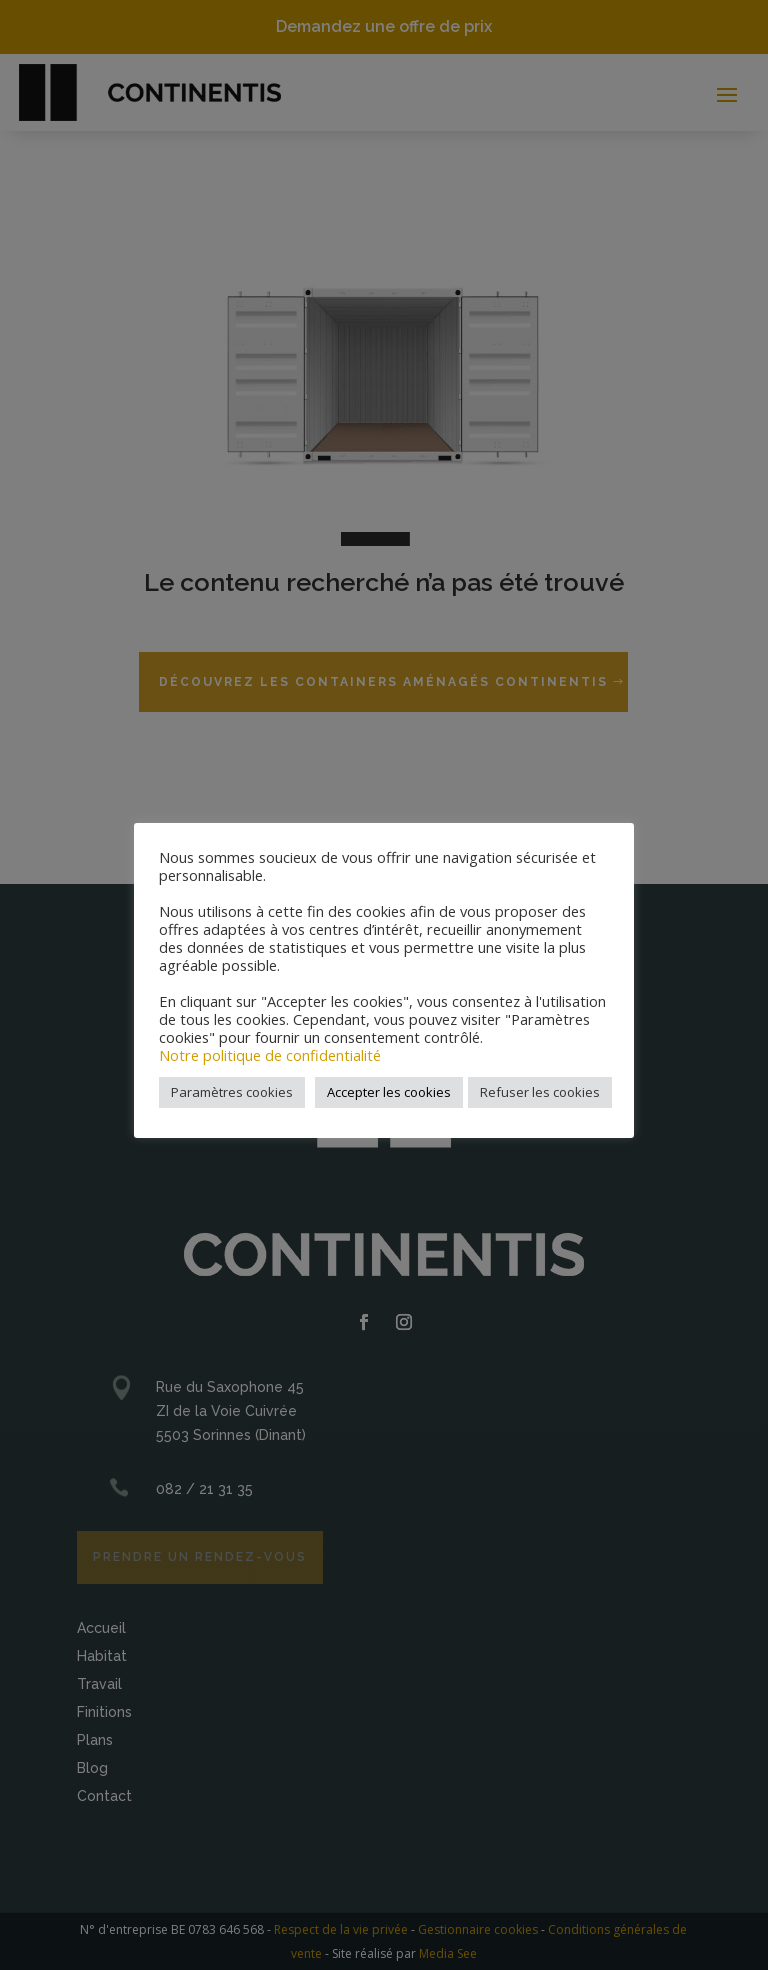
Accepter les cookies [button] (389, 1092)
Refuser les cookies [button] (540, 1092)
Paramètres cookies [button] (232, 1092)
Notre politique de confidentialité (270, 1055)
